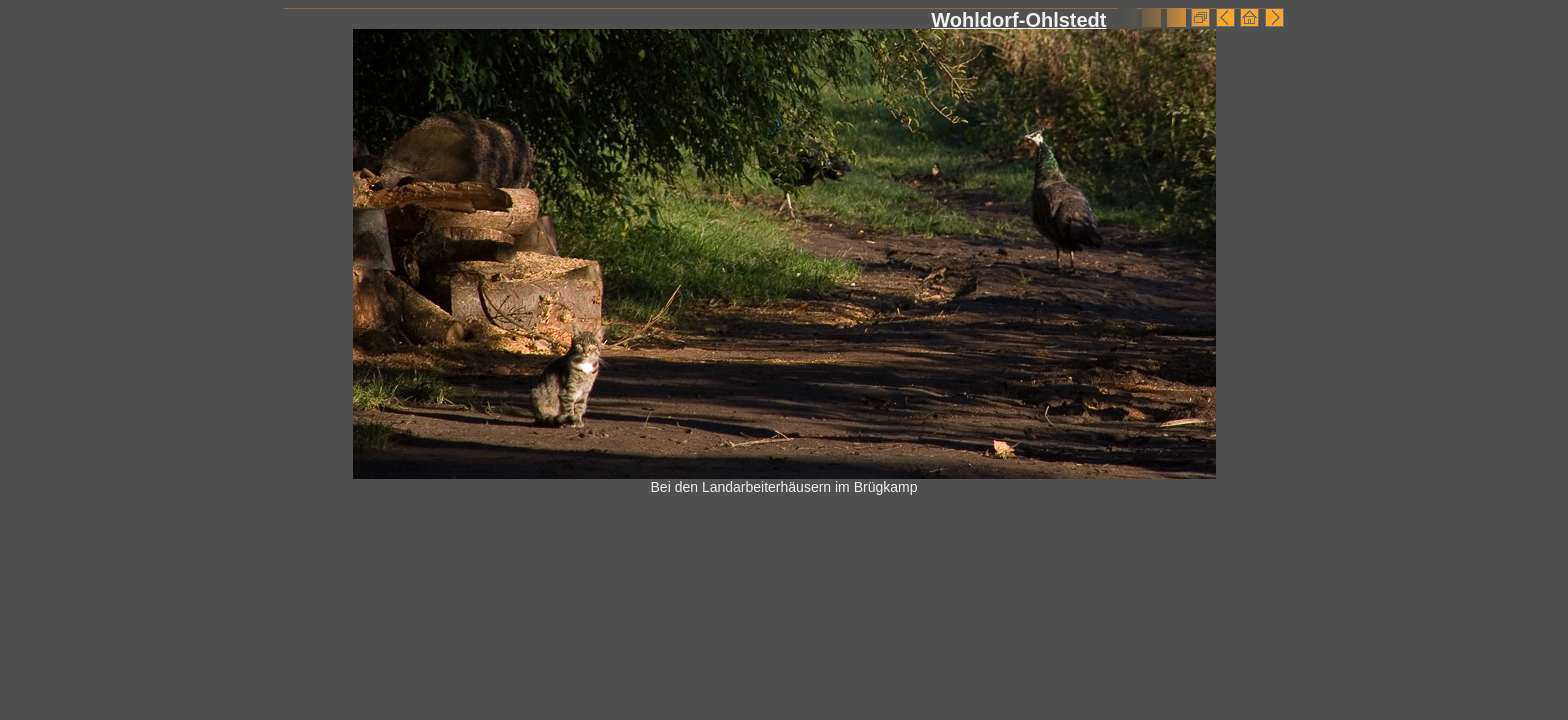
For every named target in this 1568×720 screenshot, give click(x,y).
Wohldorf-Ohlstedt (1018, 20)
